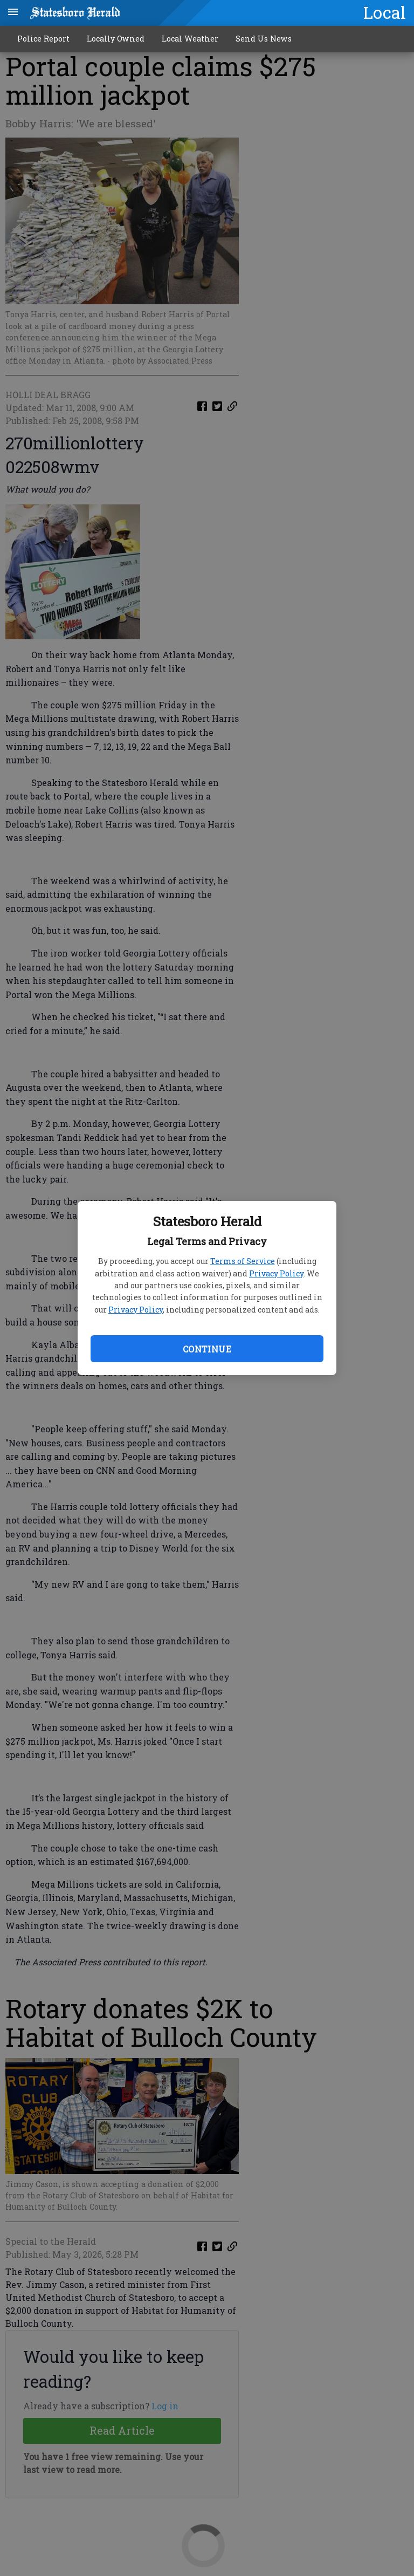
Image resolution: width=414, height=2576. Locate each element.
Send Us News (264, 38)
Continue (207, 1349)
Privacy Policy (276, 1273)
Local (384, 12)
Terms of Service (242, 1261)
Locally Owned (115, 38)
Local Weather (190, 38)
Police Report (43, 38)
